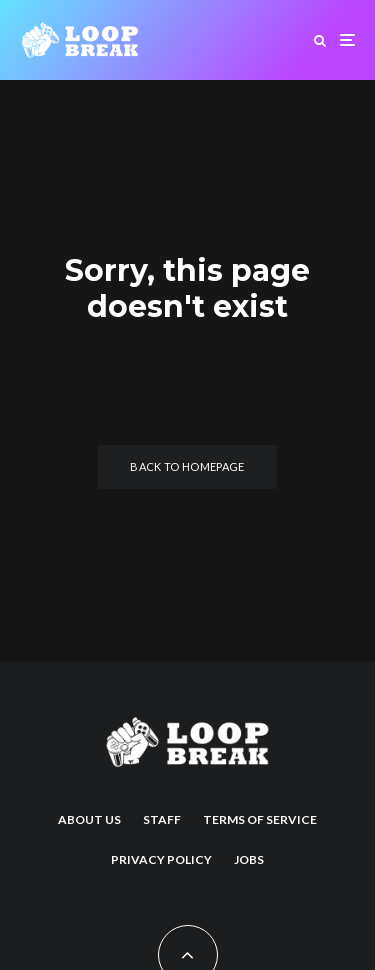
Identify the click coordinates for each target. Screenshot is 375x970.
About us (89, 819)
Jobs (249, 859)
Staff (162, 819)
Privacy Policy (161, 859)
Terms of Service (260, 819)
